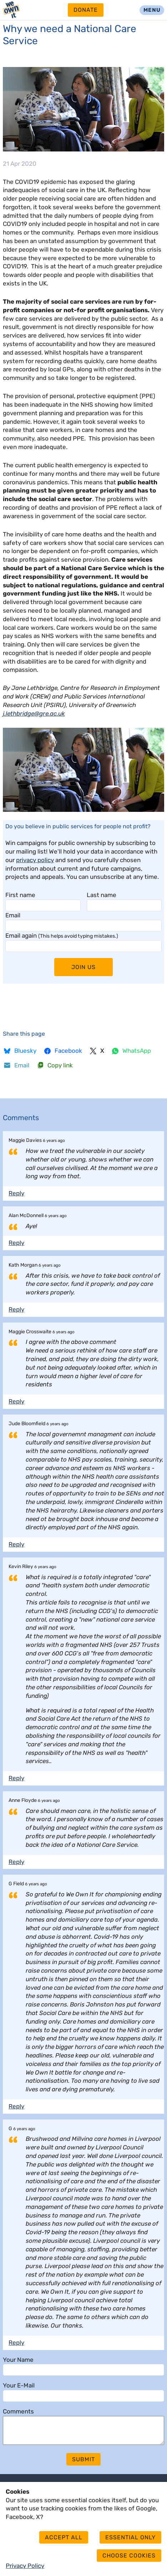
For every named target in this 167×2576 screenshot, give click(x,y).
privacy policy (35, 860)
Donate (86, 9)
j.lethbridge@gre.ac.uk (34, 713)
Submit (83, 2464)
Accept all (63, 2537)
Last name (101, 894)
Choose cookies (129, 2555)
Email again (61, 935)
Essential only (130, 2537)
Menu (152, 10)
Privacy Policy (25, 2565)
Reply (16, 1193)
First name (20, 894)
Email (12, 915)
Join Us (83, 967)
